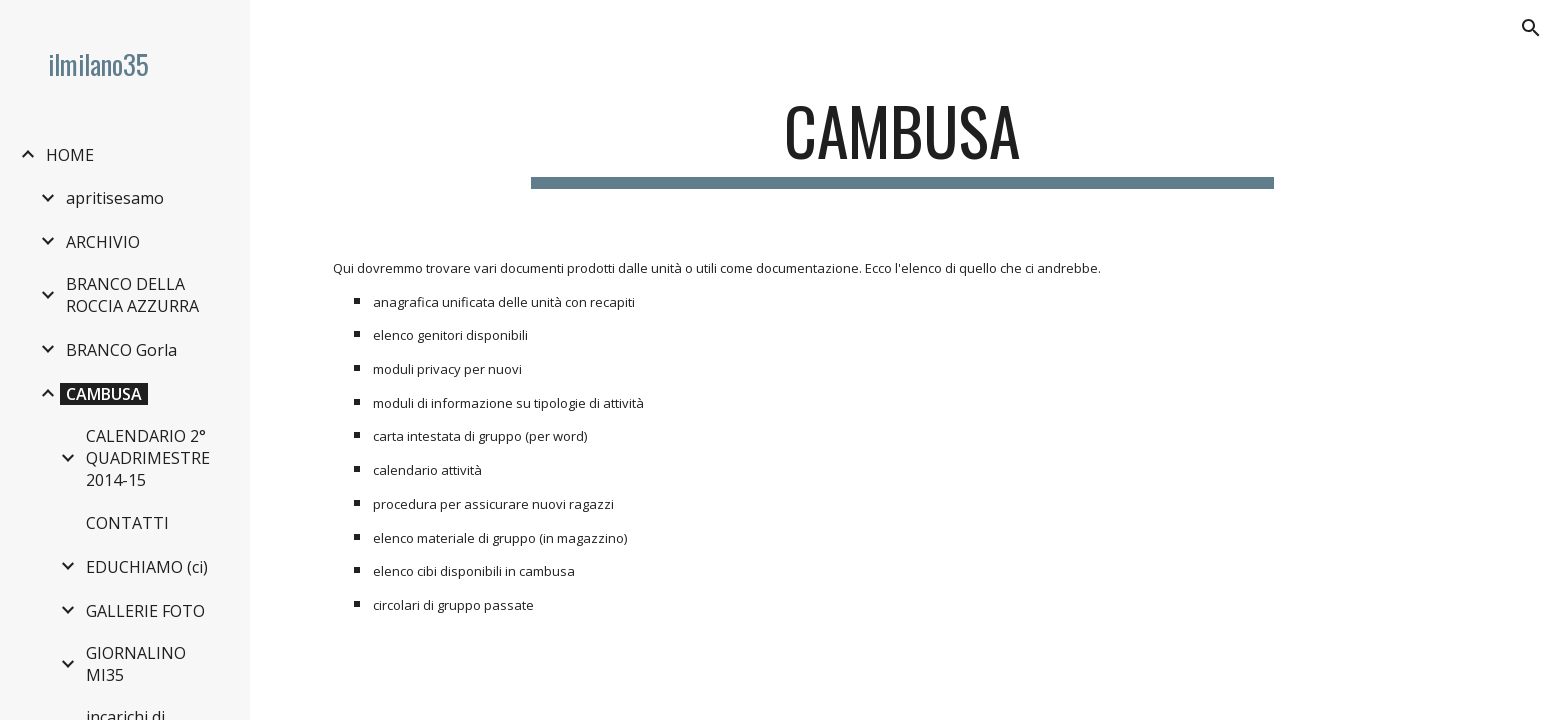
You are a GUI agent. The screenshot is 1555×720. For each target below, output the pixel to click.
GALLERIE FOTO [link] (145, 611)
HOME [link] (70, 155)
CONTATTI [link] (127, 523)
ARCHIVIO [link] (103, 242)
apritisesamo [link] (115, 198)
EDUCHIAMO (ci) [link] (147, 567)
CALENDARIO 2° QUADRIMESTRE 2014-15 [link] (148, 458)
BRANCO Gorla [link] (121, 350)
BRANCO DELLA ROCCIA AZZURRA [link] (132, 295)
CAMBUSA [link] (104, 394)
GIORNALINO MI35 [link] (136, 664)
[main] (903, 140)
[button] (1531, 28)
